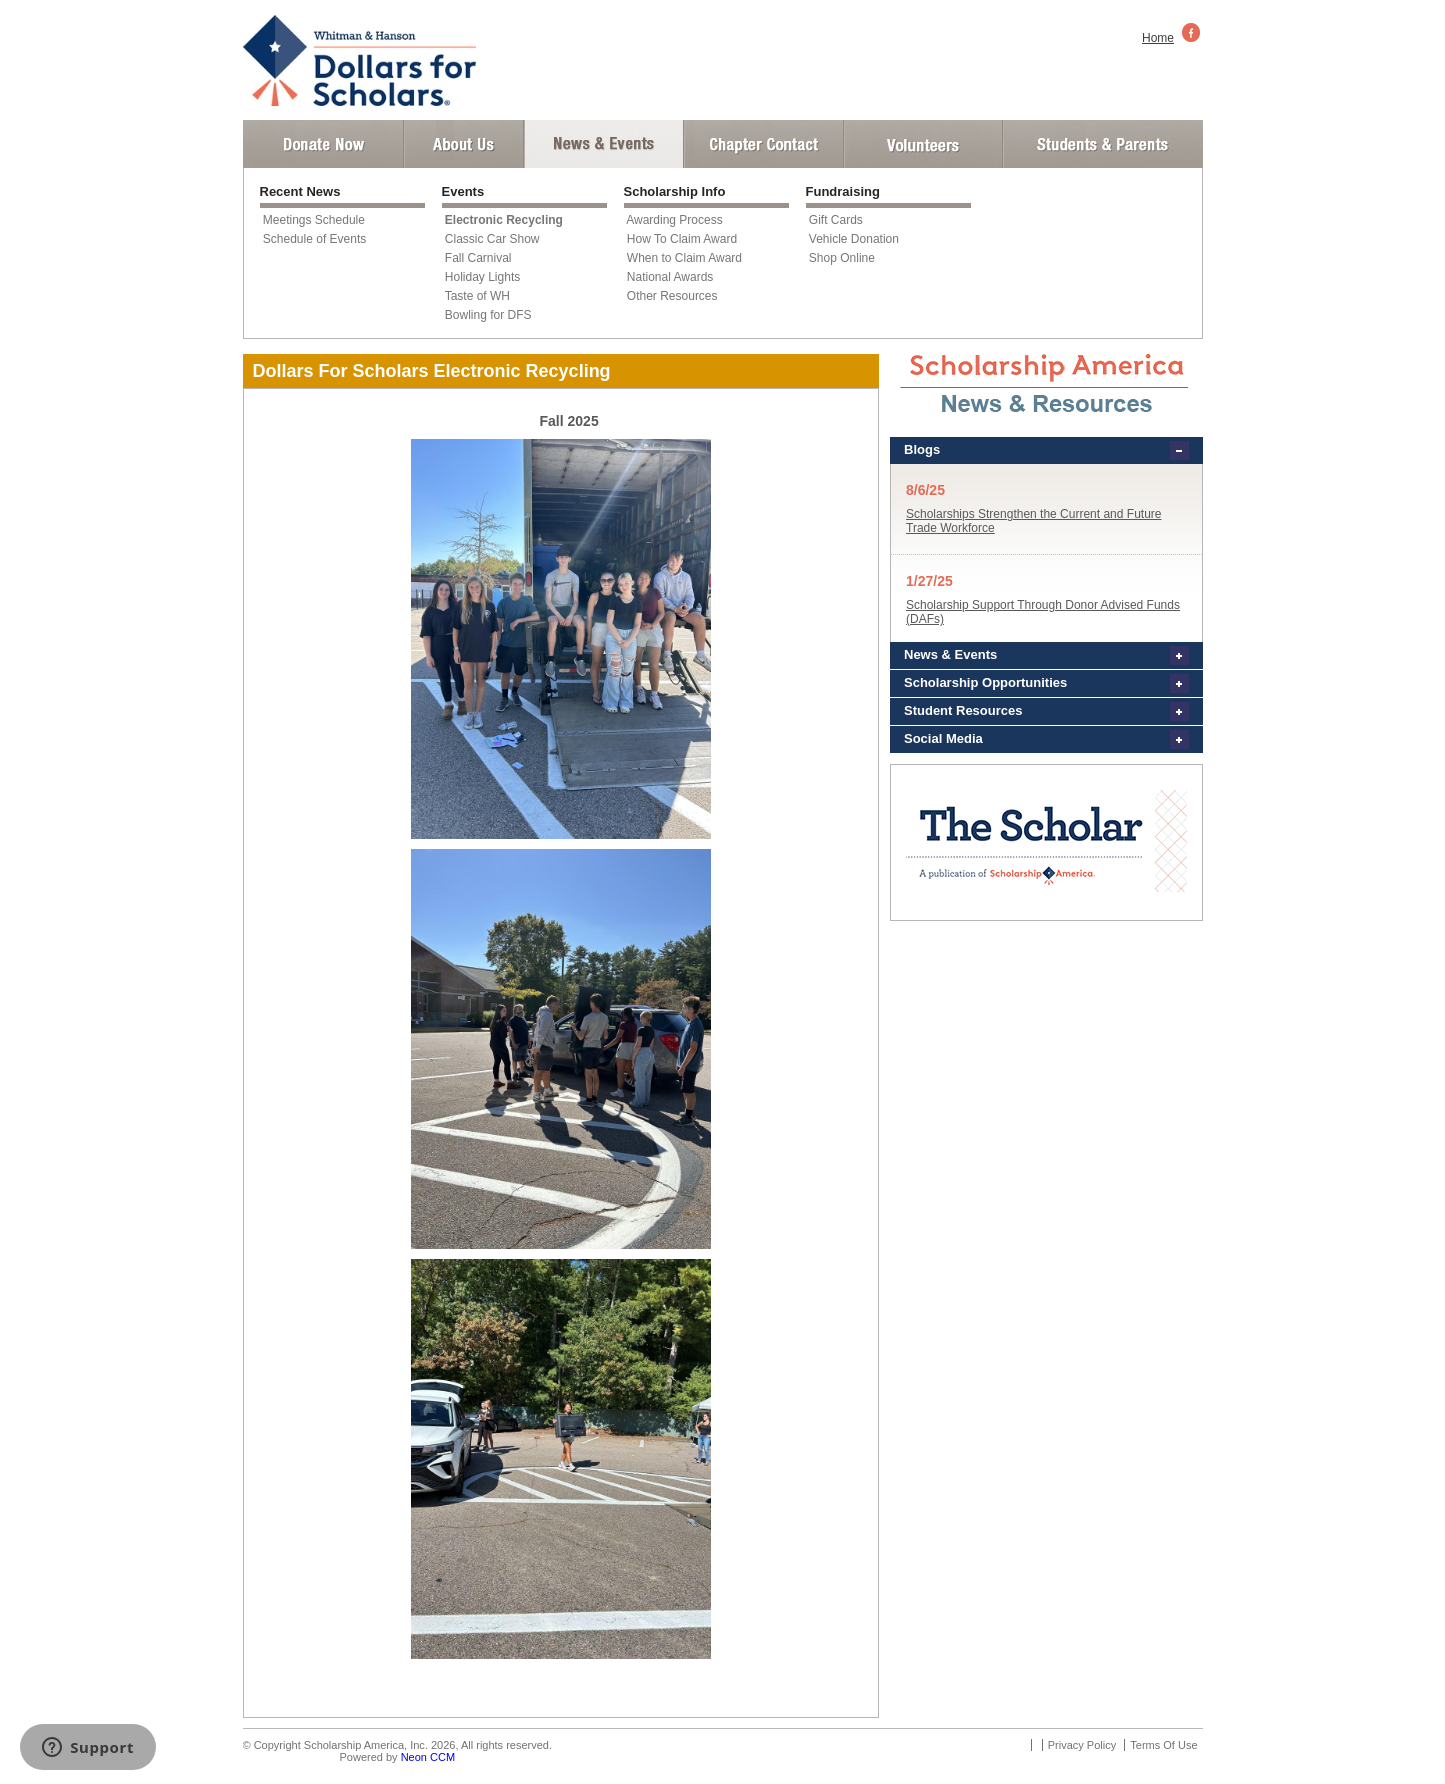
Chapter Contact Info (764, 144)
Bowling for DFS (488, 315)
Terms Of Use (1163, 1745)
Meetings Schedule (314, 220)
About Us (464, 144)
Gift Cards (836, 220)
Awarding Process (674, 220)
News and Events (604, 144)
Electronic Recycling (504, 220)
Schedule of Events (314, 239)
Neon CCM (428, 1757)
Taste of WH (477, 296)
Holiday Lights (482, 277)
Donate (323, 144)
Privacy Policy (1082, 1745)
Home (1158, 38)
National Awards (670, 277)
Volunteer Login (922, 144)
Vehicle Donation (854, 239)
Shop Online (842, 258)
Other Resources (672, 296)
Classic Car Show (492, 239)
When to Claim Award (684, 258)
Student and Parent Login (1102, 144)
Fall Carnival (478, 258)
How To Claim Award (682, 239)
